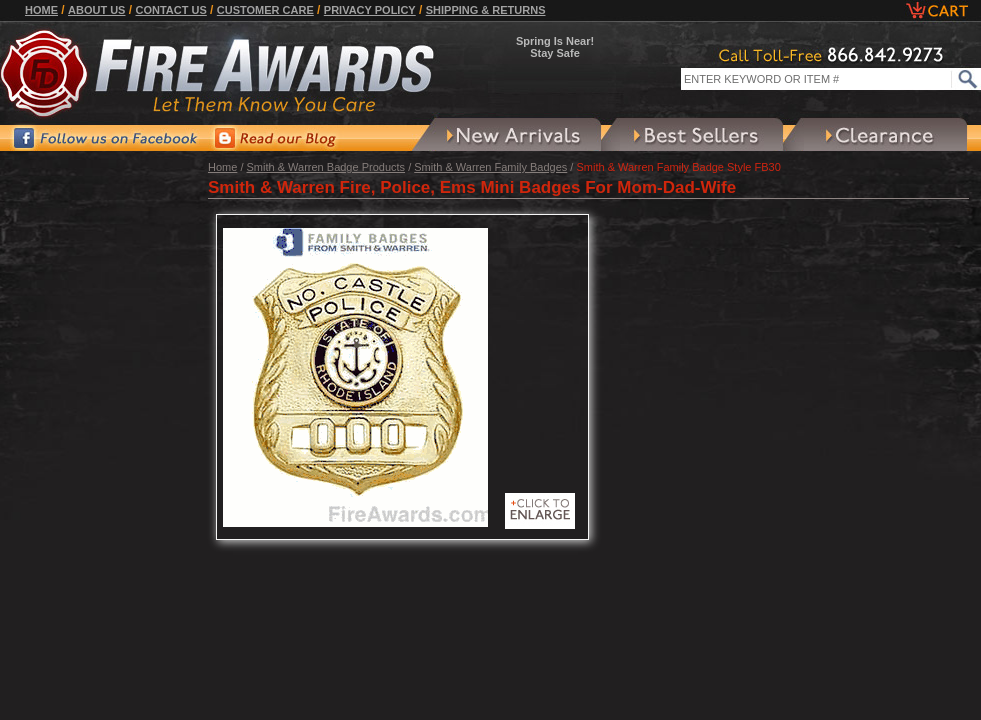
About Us (96, 10)
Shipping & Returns (486, 10)
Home (41, 10)
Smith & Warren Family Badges (490, 167)
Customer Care (265, 10)
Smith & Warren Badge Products (326, 167)
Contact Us (170, 10)
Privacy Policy (370, 10)
